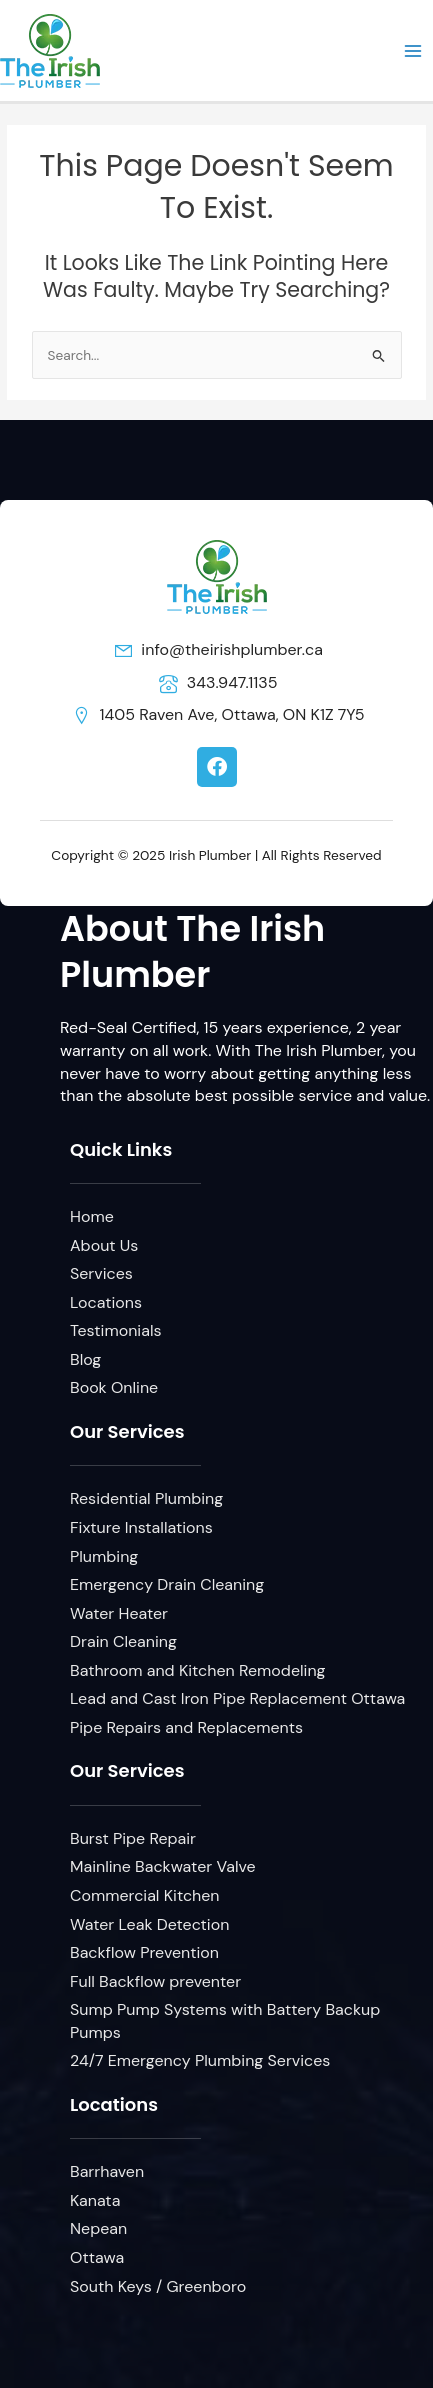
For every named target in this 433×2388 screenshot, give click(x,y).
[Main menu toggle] (413, 50)
